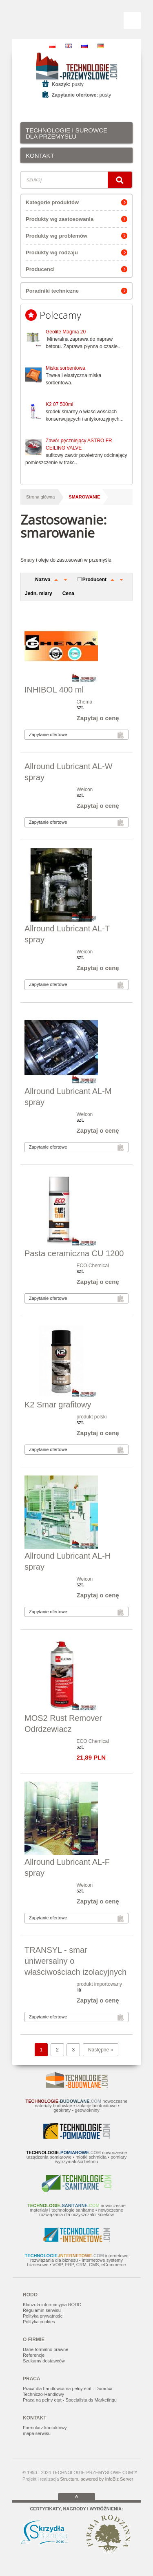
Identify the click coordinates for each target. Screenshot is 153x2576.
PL (52, 46)
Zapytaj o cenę (98, 718)
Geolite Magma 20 (66, 332)
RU (84, 46)
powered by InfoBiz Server (106, 2479)
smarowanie (84, 496)
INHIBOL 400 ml (54, 689)
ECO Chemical (93, 1265)
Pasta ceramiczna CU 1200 (74, 1253)
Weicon (85, 789)
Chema (85, 702)
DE (100, 46)
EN (68, 46)
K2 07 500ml (59, 404)
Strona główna (40, 496)
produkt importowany (99, 1984)
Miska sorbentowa (65, 368)
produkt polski (92, 1417)
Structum (69, 2479)
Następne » (100, 2050)
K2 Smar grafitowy (57, 1404)
